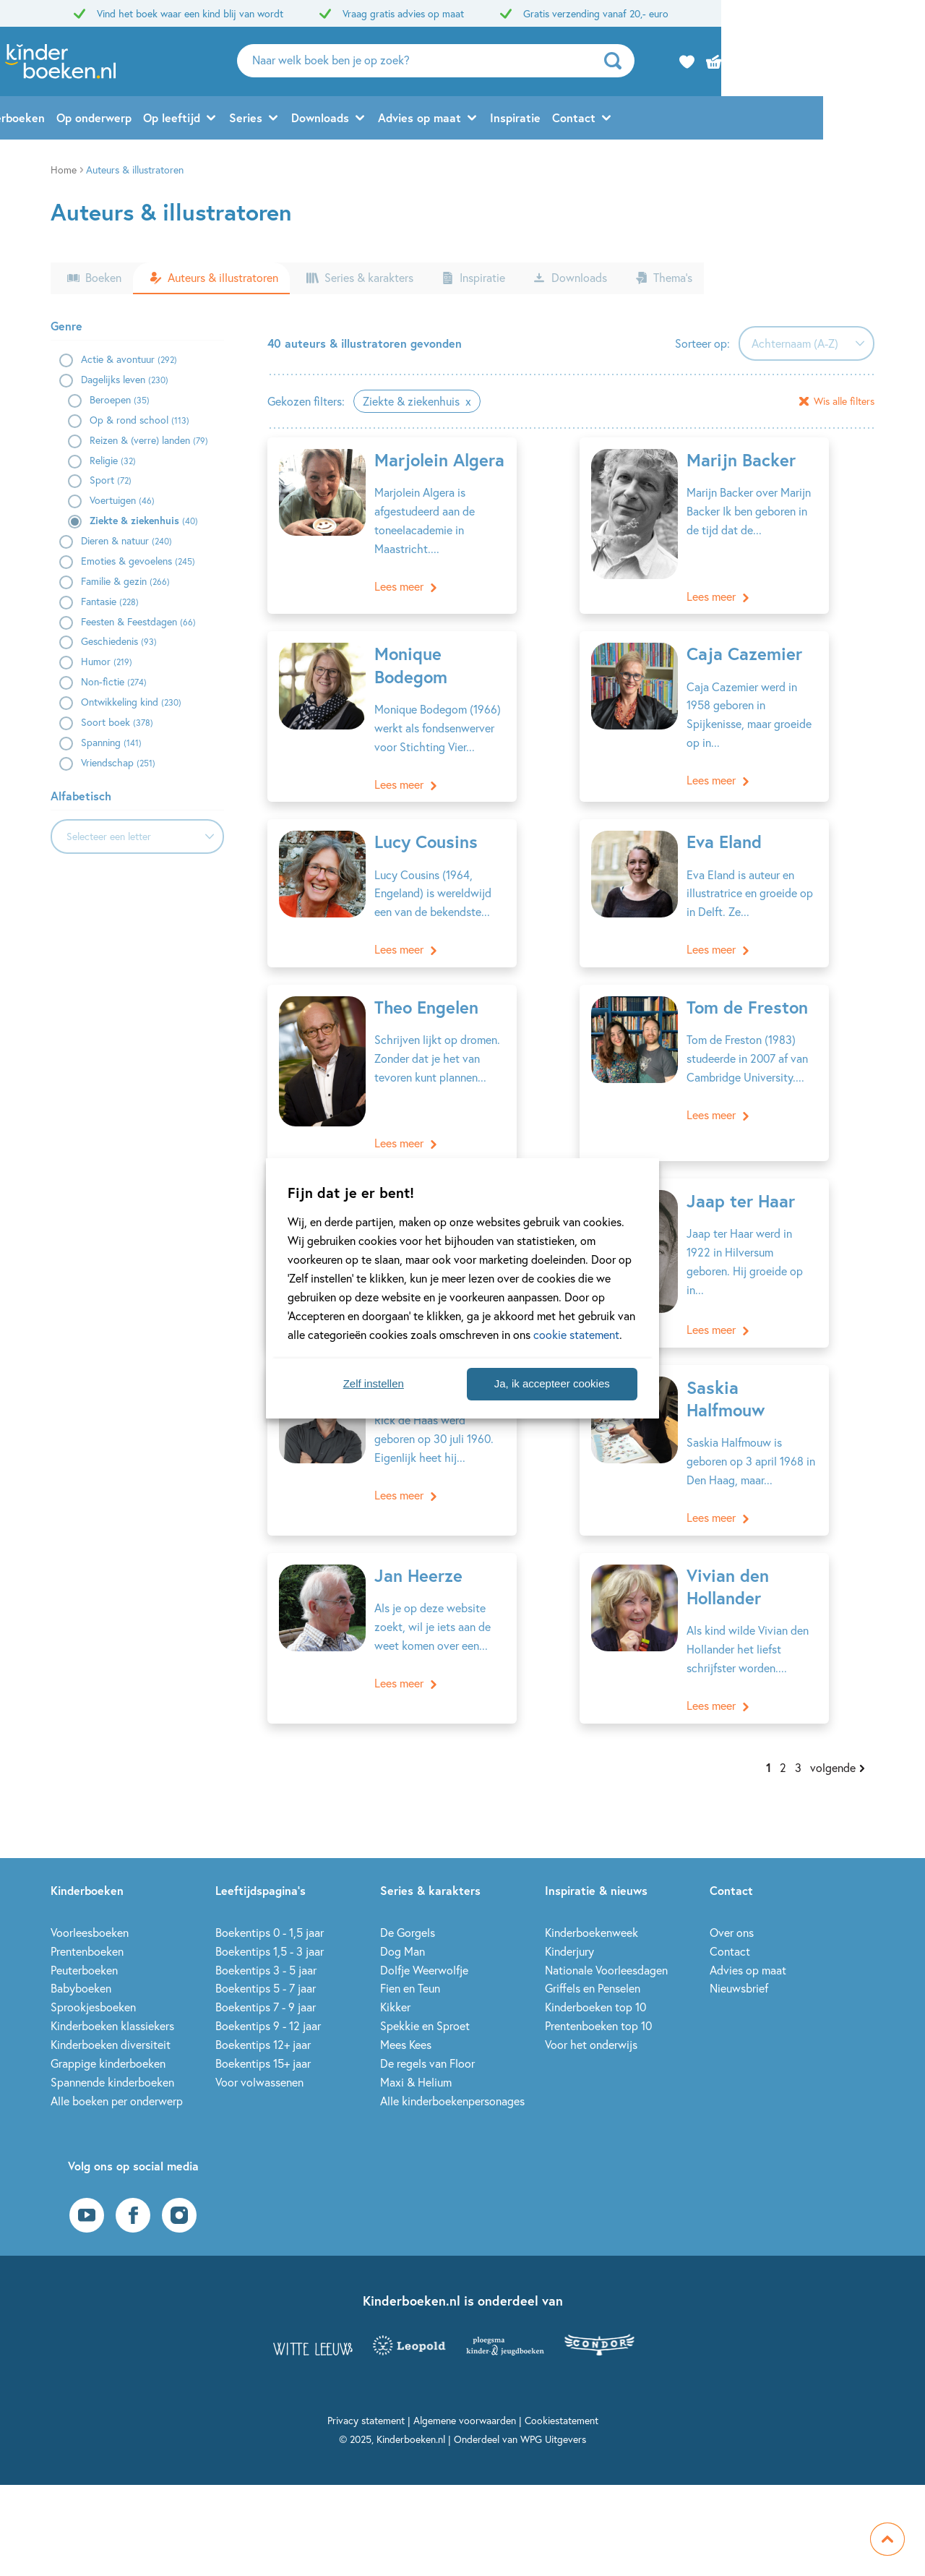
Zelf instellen (373, 1383)
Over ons (732, 1909)
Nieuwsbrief (739, 1965)
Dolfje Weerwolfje (424, 1946)
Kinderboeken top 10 (595, 1984)
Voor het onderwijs (591, 2021)
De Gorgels (407, 1909)
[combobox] (137, 836)
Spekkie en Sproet (425, 2003)
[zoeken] (771, 62)
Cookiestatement (561, 2398)
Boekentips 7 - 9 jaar (265, 1984)
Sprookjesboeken (93, 1984)
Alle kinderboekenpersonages (452, 2077)
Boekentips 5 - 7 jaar (265, 1965)
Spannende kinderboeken (112, 2059)
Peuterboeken (84, 1946)
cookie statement (576, 1334)
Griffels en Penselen (592, 1965)
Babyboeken (81, 1965)
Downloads (422, 120)
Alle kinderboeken (99, 120)
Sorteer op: (702, 343)
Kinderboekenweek (591, 1909)
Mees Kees (405, 2021)
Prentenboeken (87, 1927)
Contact (675, 120)
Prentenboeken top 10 (598, 2003)
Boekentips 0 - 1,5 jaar (269, 1909)
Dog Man (402, 1927)
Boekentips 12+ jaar (263, 2021)
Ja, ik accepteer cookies (552, 1383)
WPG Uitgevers (553, 2416)
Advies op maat (521, 120)
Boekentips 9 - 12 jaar (268, 2003)
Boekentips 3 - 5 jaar (266, 1946)
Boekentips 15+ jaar (263, 2040)
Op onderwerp (195, 120)
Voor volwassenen (259, 2059)
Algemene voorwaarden (464, 2398)
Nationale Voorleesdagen (606, 1946)
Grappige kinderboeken (108, 2040)
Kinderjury (569, 1927)
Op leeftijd (273, 120)
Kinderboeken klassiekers (112, 2003)
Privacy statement (366, 2398)
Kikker (395, 1984)
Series (347, 120)
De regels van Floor (427, 2040)
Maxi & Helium (416, 2059)
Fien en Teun (410, 1965)
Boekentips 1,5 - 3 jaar (269, 1927)
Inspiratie (617, 120)
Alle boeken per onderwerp (117, 2077)
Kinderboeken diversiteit (111, 2021)
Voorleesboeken (90, 1909)
